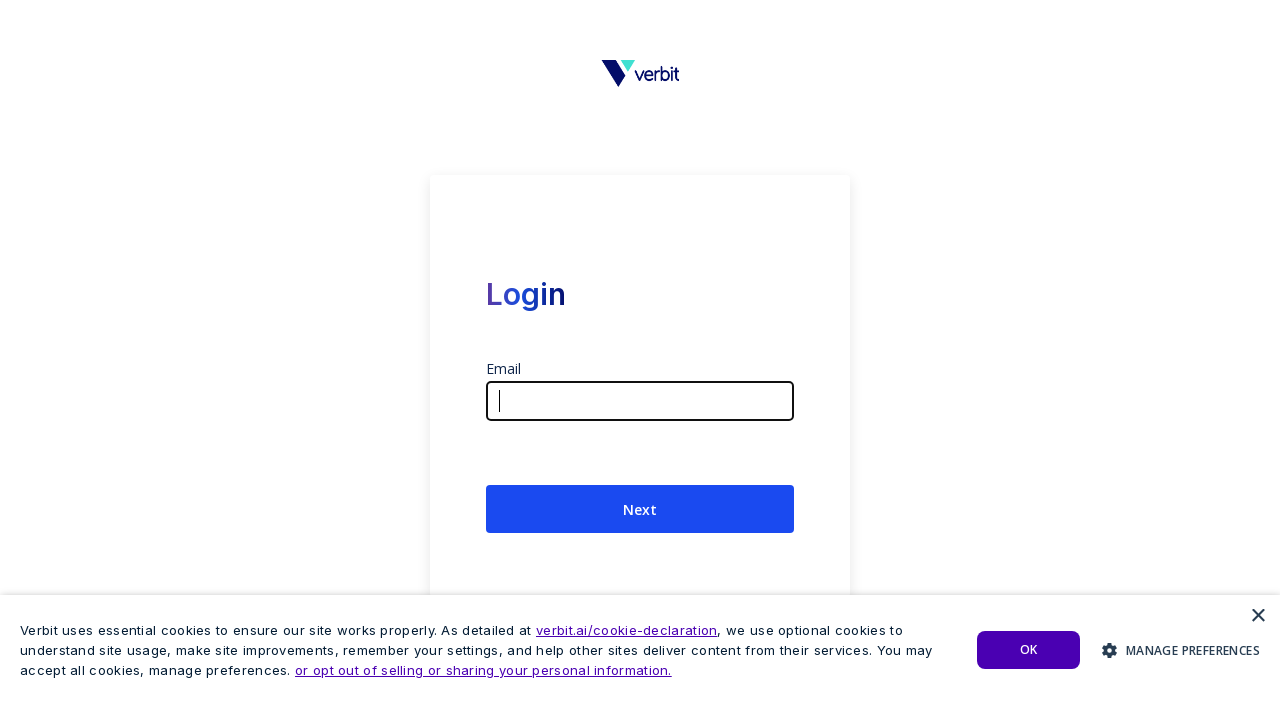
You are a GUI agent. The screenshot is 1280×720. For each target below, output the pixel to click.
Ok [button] (1029, 649)
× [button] (1257, 616)
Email (503, 368)
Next (640, 509)
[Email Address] (640, 401)
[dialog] (640, 657)
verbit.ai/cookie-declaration (626, 630)
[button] (1181, 650)
